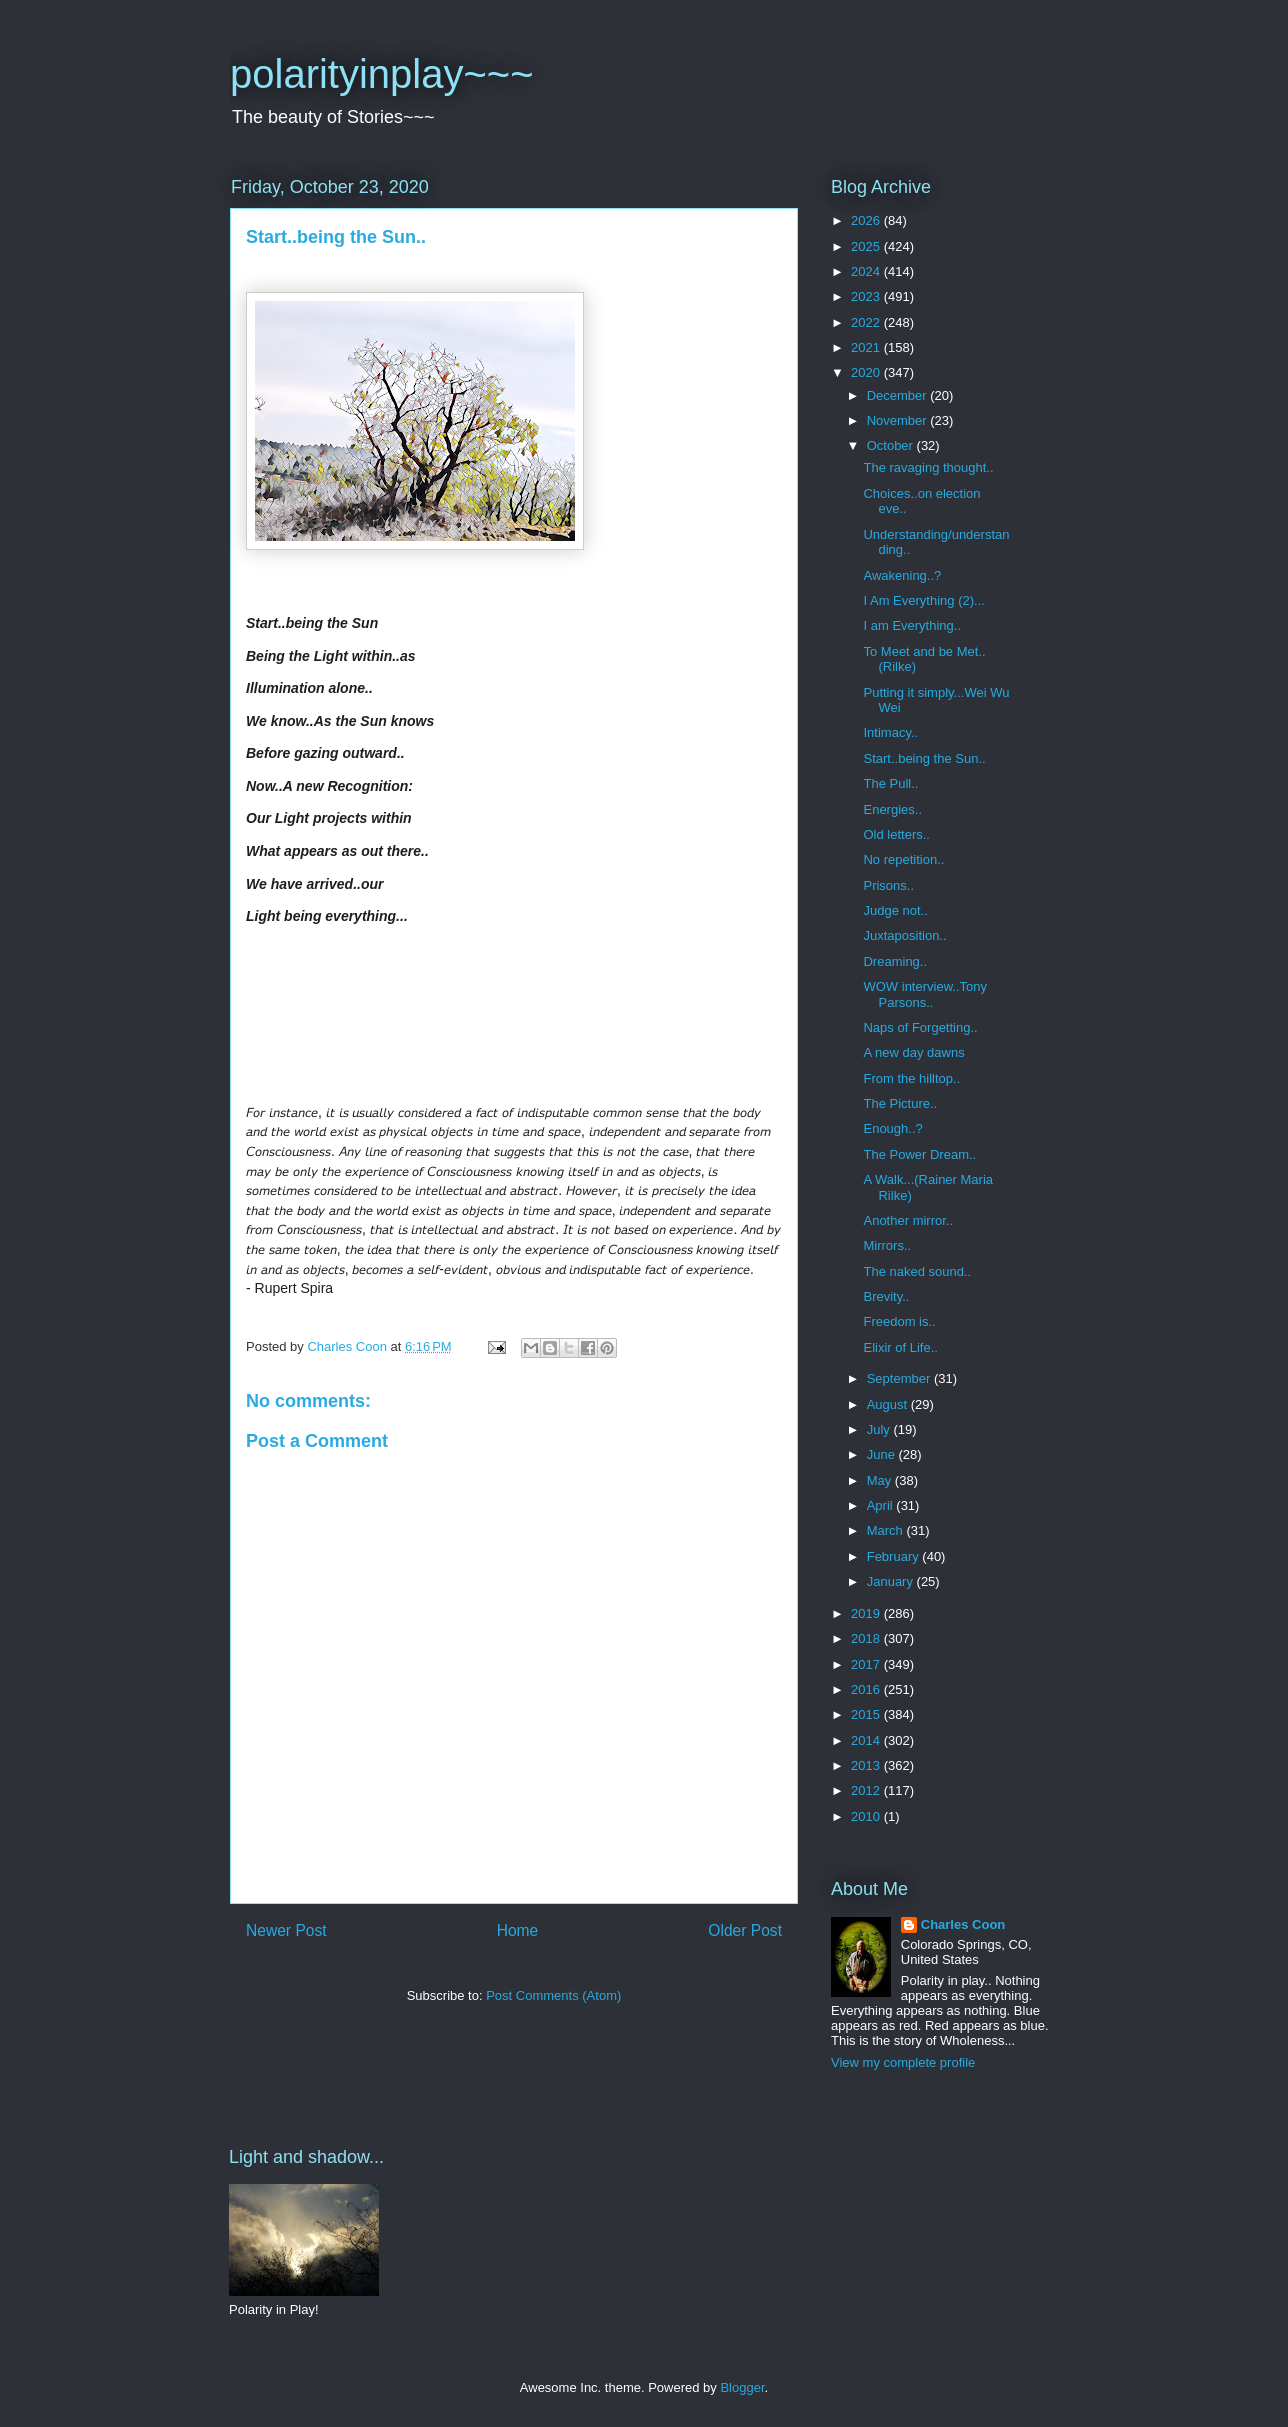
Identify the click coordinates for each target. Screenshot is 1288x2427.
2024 (867, 271)
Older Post (745, 1930)
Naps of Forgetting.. (920, 1027)
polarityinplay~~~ (382, 74)
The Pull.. (890, 783)
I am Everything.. (912, 625)
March (887, 1530)
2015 (867, 1714)
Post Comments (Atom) (553, 1995)
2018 (867, 1638)
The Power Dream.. (919, 1154)
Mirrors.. (887, 1245)
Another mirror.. (908, 1220)
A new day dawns (913, 1052)
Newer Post (286, 1930)
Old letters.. (896, 834)
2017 (867, 1664)
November (899, 420)
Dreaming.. (895, 961)
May (881, 1480)
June (883, 1454)
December (899, 395)
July (880, 1429)
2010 (867, 1816)
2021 (867, 347)
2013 (867, 1765)
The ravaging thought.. (928, 467)
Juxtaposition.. (904, 935)
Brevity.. (886, 1296)
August (889, 1404)
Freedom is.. (899, 1321)
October (892, 445)
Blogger (742, 2387)
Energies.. (892, 809)
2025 (867, 246)
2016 (867, 1689)
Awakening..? (902, 575)
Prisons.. (888, 885)
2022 (867, 322)
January (892, 1581)
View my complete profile (903, 2062)
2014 (867, 1740)
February (895, 1556)
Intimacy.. (890, 732)
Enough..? (892, 1128)
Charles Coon (963, 1924)
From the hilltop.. (911, 1078)
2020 (867, 372)
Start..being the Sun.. (924, 758)
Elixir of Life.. (900, 1347)
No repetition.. (903, 859)
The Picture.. (900, 1103)
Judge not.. (895, 910)
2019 (867, 1613)
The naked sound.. (917, 1271)
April (882, 1505)
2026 (867, 220)
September (900, 1378)
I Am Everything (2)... (923, 600)
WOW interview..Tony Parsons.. (925, 994)
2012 (867, 1790)
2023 (867, 296)
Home (518, 1930)
